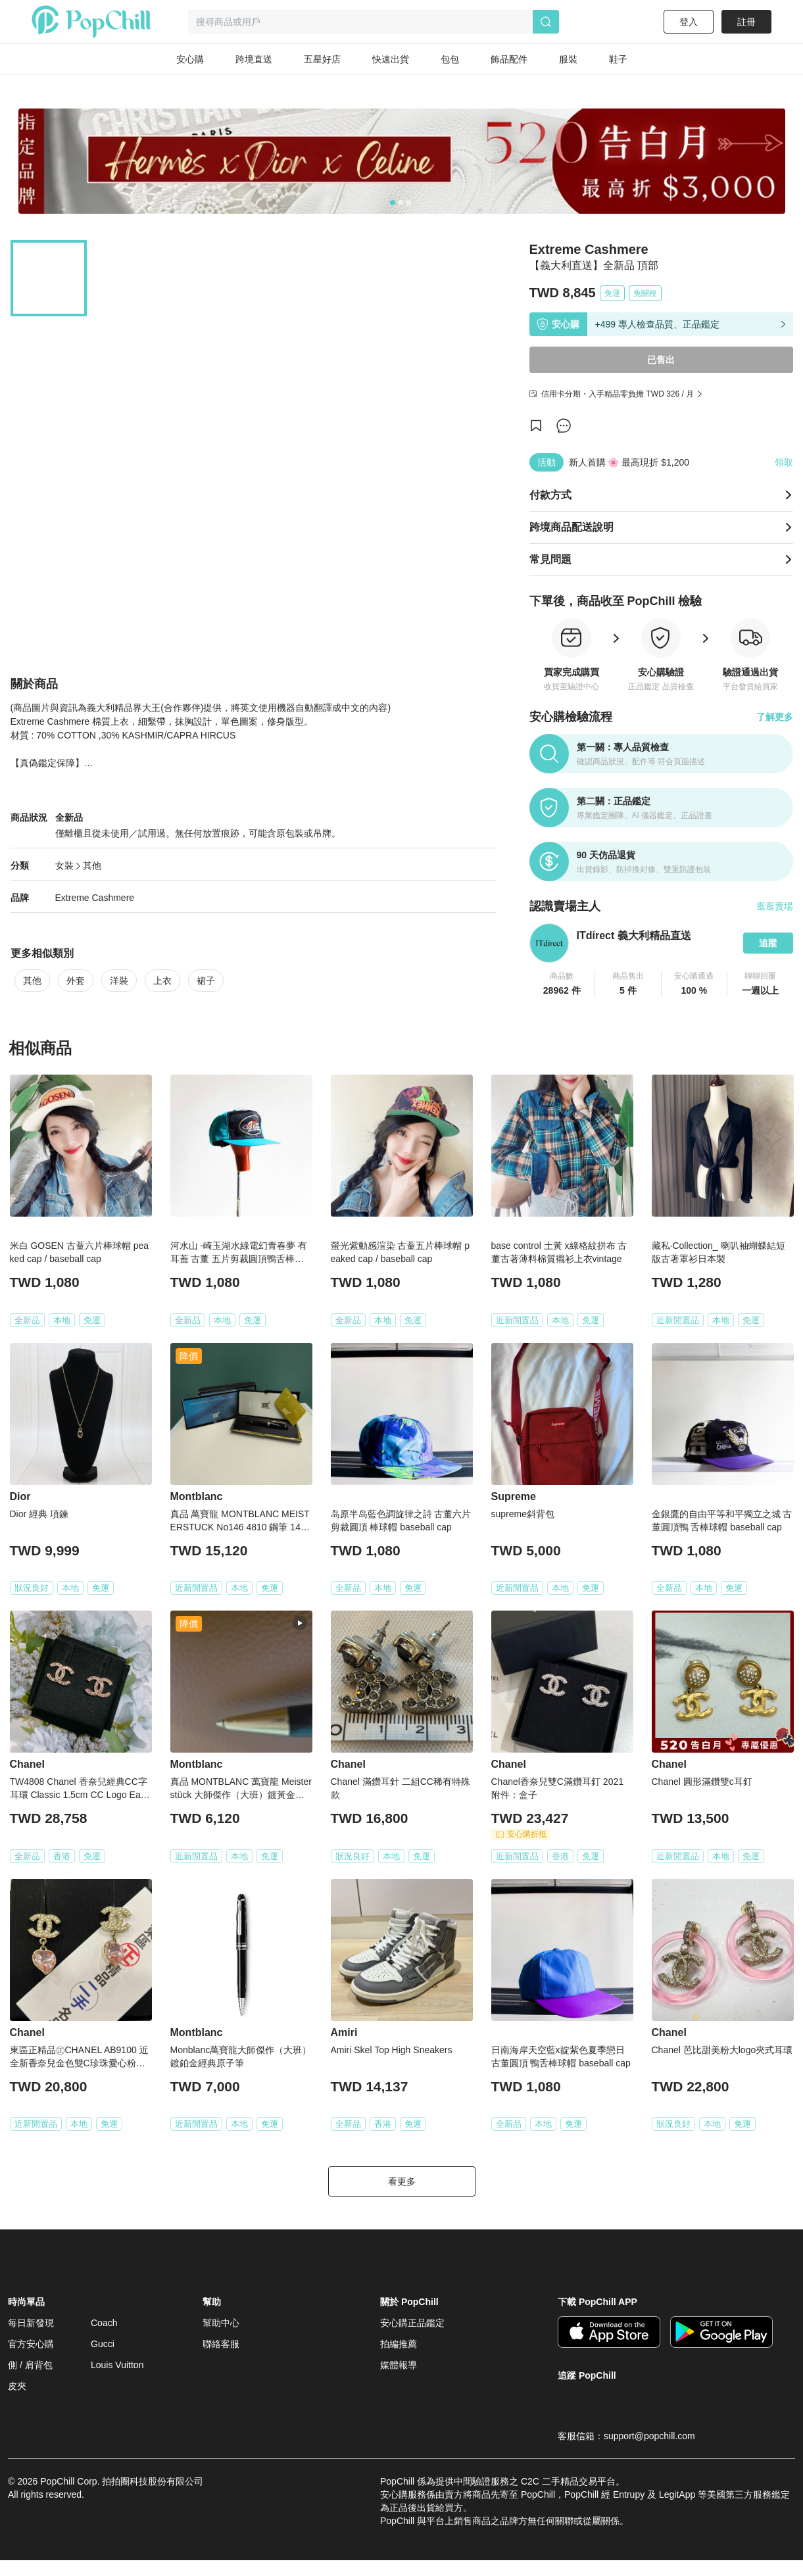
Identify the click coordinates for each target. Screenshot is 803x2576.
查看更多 (253, 784)
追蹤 (768, 943)
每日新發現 (31, 2338)
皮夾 (17, 2401)
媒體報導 (398, 2380)
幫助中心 (221, 2338)
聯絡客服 (221, 2359)
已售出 (661, 359)
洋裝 (119, 1001)
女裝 (64, 886)
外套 (75, 1001)
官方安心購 (31, 2359)
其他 (92, 886)
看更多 (402, 2197)
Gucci (102, 2359)
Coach (104, 2338)
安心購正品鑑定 (412, 2338)
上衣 (162, 1001)
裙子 (206, 1001)
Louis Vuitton (117, 2380)
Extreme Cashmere (95, 918)
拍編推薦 (398, 2359)
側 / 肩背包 (30, 2380)
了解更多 (774, 717)
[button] (562, 984)
